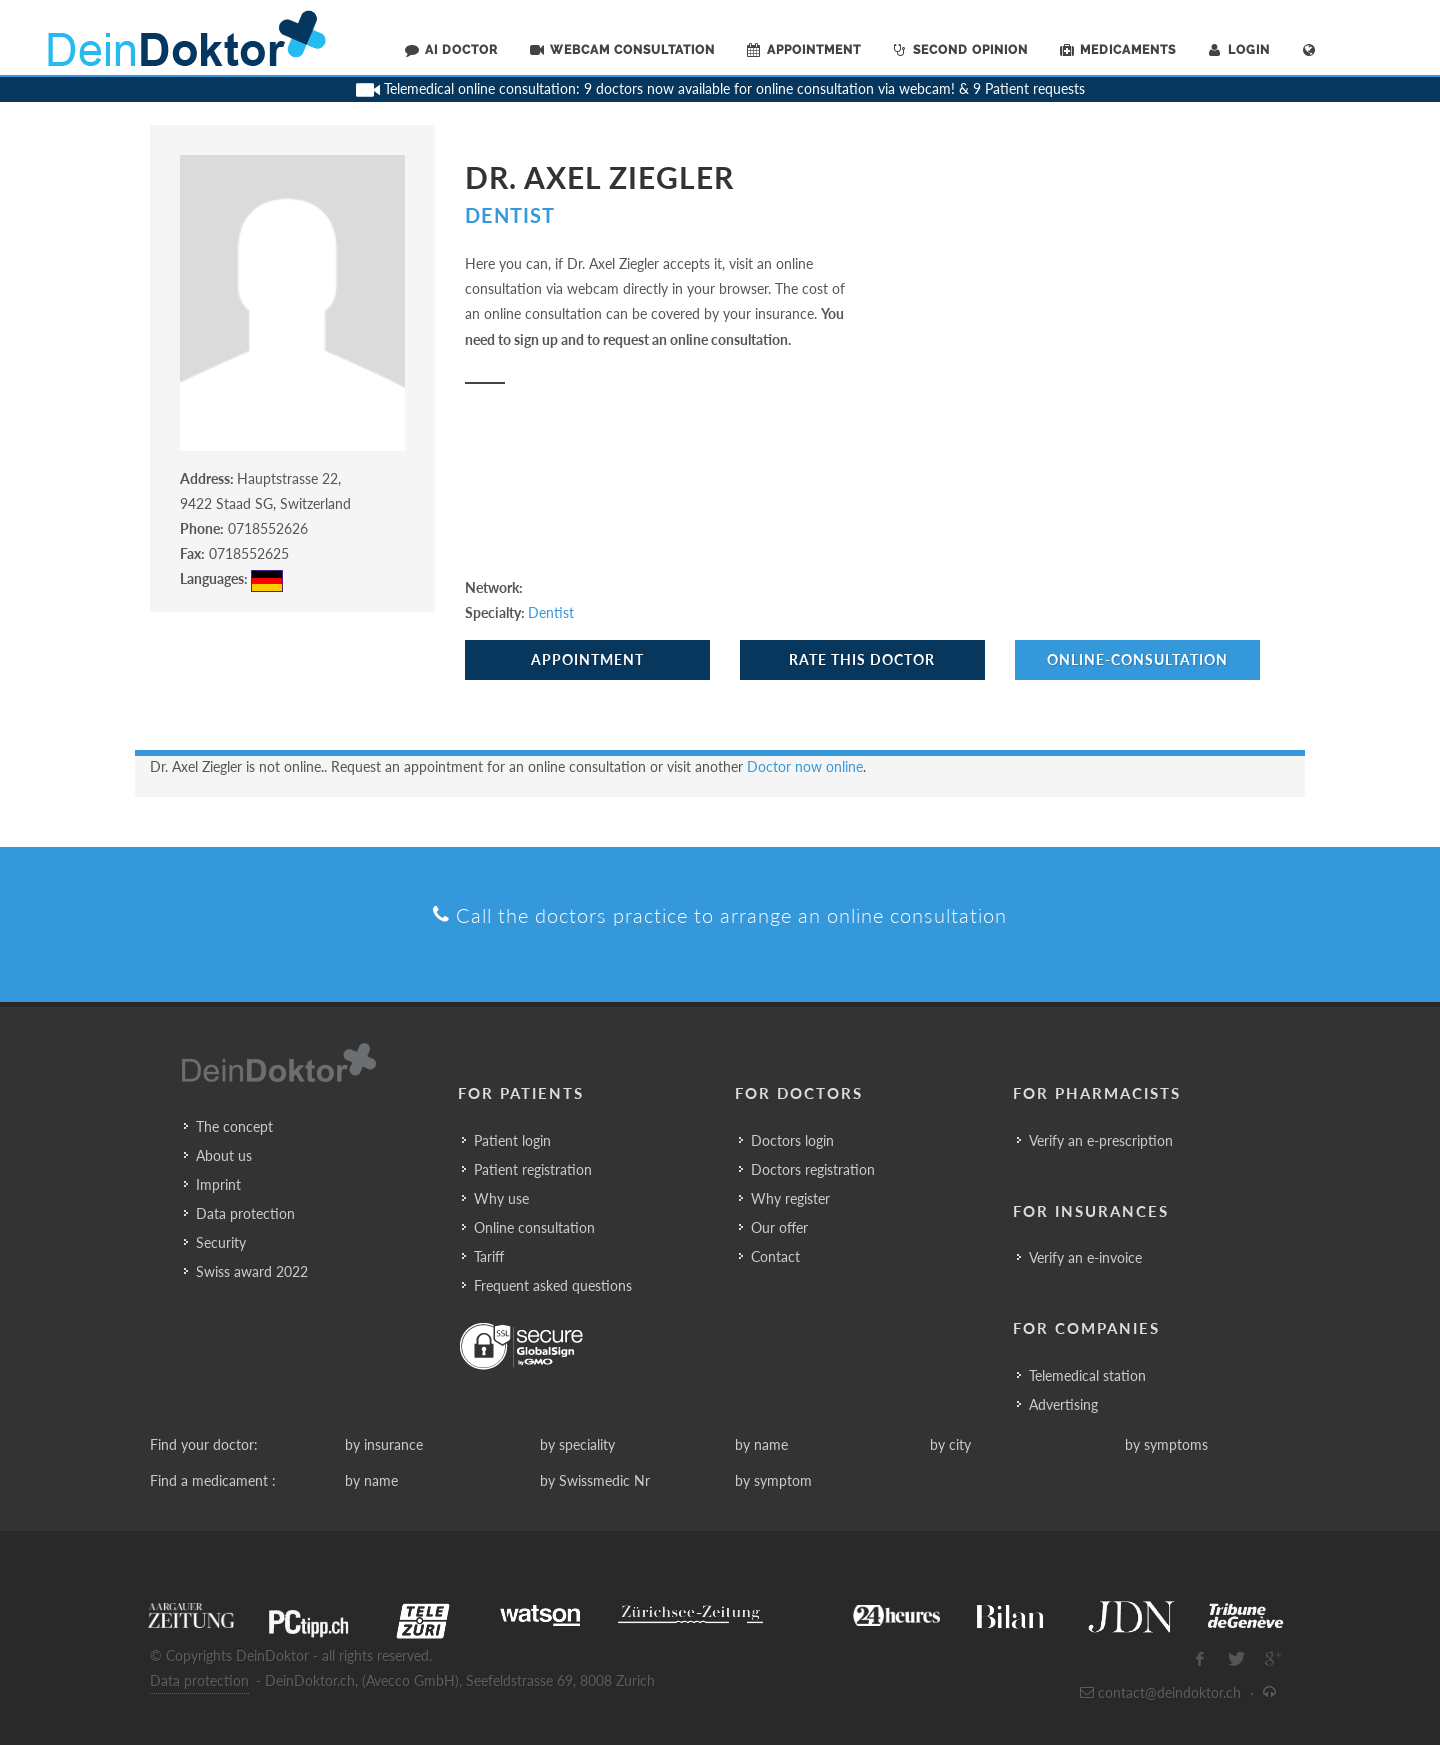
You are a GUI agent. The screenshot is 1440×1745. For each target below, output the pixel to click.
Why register (790, 1198)
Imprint (218, 1184)
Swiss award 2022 (252, 1271)
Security (221, 1242)
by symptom (773, 1480)
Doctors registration (813, 1169)
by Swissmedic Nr (595, 1480)
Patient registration (533, 1169)
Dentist (510, 215)
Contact (775, 1256)
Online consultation (534, 1227)
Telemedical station (1087, 1375)
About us (224, 1155)
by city (950, 1444)
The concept (234, 1126)
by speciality (577, 1444)
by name (761, 1444)
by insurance (384, 1444)
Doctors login (792, 1140)
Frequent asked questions (553, 1285)
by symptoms (1166, 1444)
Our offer (779, 1227)
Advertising (1063, 1404)
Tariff (489, 1256)
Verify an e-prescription (1101, 1140)
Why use (501, 1198)
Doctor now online (805, 766)
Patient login (512, 1140)
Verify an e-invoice (1085, 1257)
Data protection (245, 1213)
